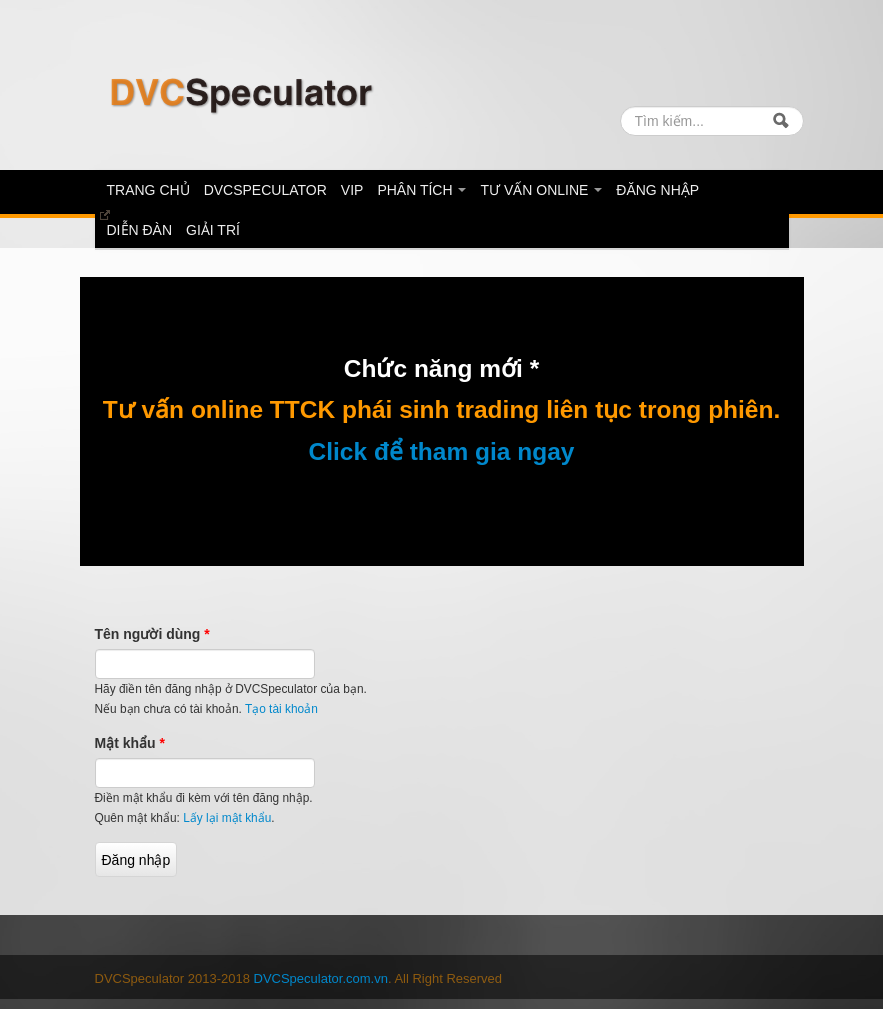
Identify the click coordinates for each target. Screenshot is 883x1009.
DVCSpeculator (265, 190)
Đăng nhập (657, 190)
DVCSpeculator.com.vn (321, 978)
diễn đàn (140, 230)
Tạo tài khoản (281, 709)
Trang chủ (148, 190)
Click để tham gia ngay (442, 451)
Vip (352, 190)
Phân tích (421, 190)
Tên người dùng (152, 634)
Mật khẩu (130, 743)
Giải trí (213, 230)
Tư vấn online (541, 190)
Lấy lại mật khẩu (227, 818)
